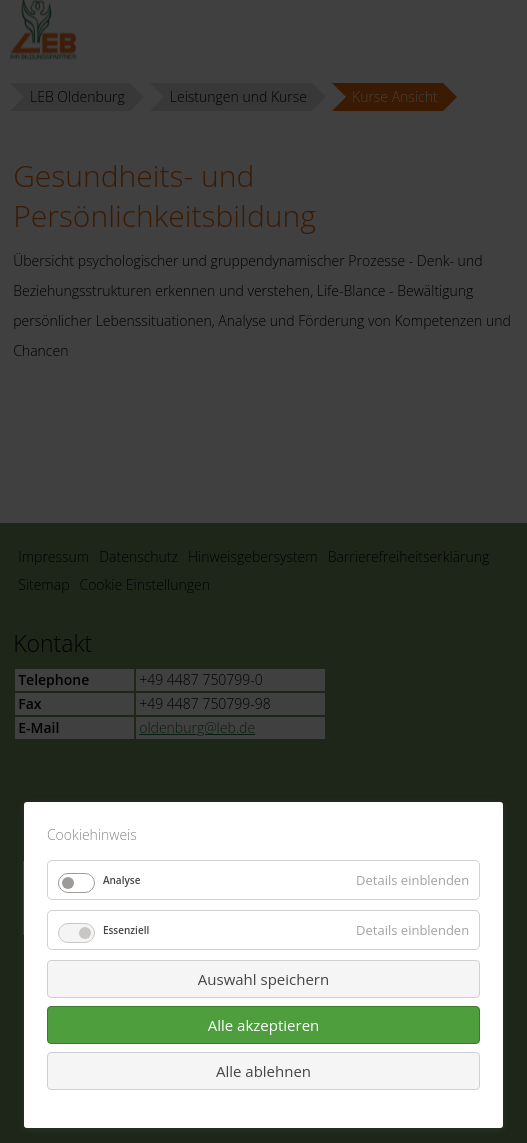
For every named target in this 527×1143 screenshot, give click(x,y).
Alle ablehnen (263, 1071)
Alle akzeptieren (264, 1025)
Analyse (122, 880)
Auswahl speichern (263, 979)
